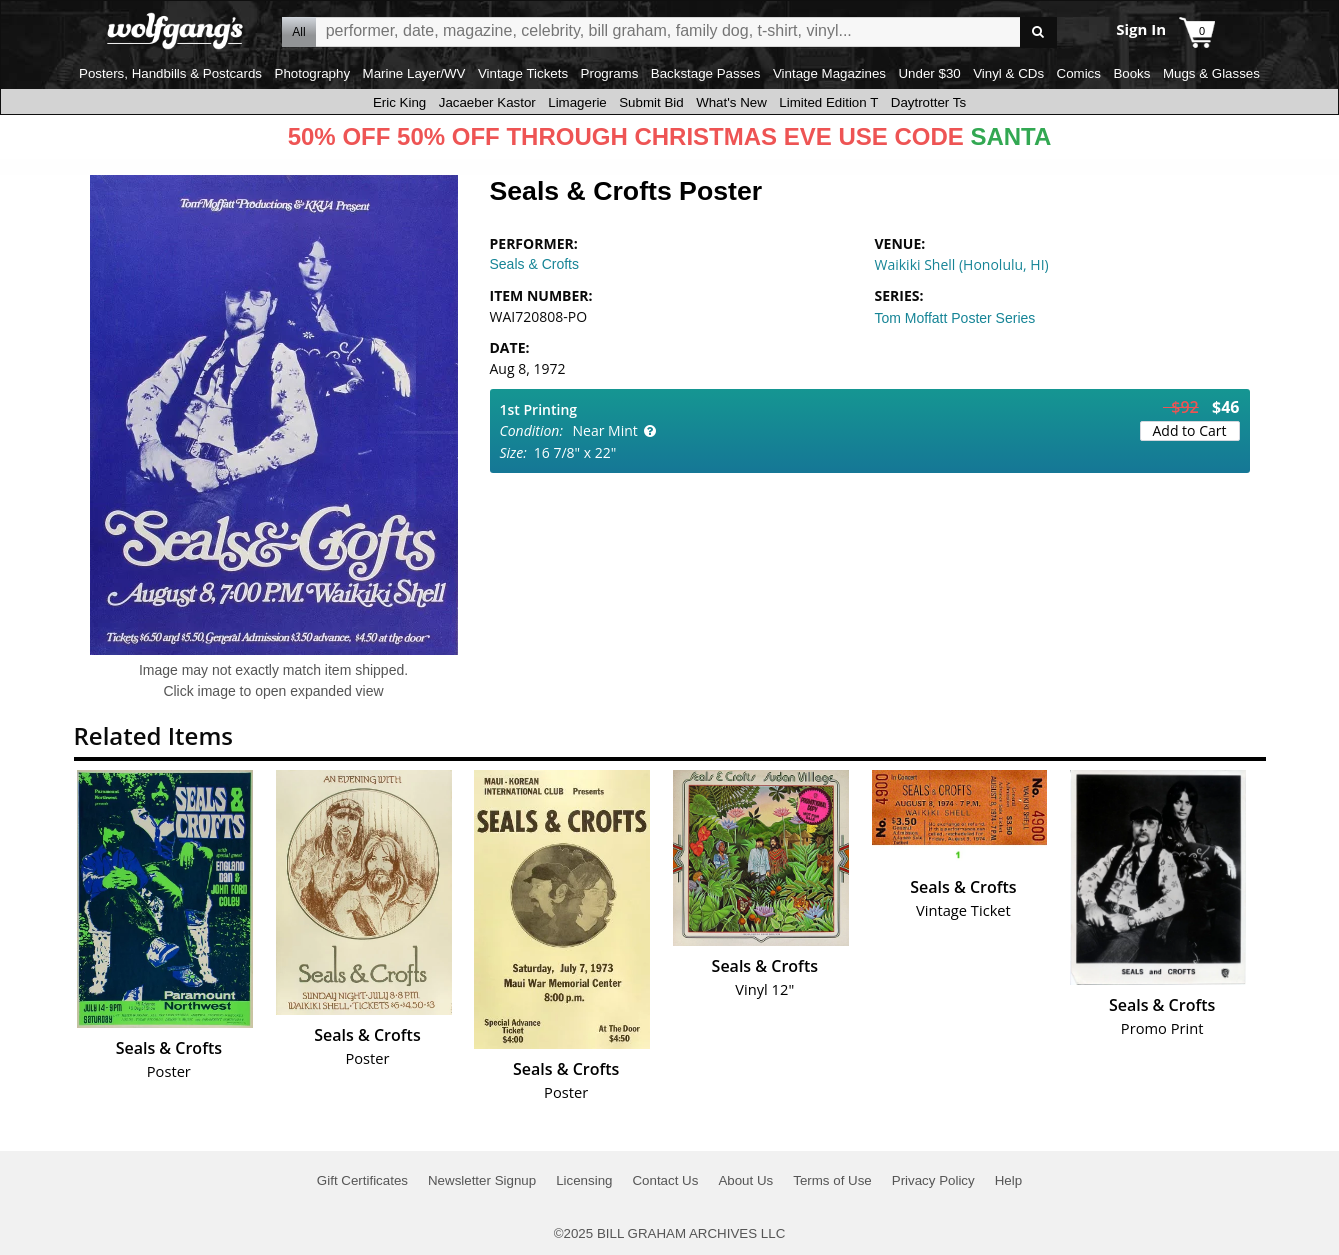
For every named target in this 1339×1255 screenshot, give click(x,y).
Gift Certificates (362, 1180)
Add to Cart (1190, 430)
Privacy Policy (933, 1180)
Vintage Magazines (829, 73)
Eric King (399, 102)
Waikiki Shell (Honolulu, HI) (962, 264)
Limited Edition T (828, 102)
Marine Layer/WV (414, 73)
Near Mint (605, 430)
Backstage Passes (706, 73)
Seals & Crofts (534, 264)
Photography (313, 73)
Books (1131, 73)
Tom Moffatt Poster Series (955, 318)
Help (1008, 1180)
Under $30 (929, 73)
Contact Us (665, 1180)
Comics (1079, 73)
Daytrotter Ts (928, 102)
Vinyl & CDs (1008, 73)
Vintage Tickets (523, 73)
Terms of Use (832, 1180)
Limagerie (577, 102)
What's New (731, 102)
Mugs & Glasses (1211, 73)
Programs (610, 73)
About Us (745, 1180)
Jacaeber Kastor (487, 102)
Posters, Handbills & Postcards (170, 73)
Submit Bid (651, 102)
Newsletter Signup (482, 1180)
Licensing (584, 1180)
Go (1038, 32)
